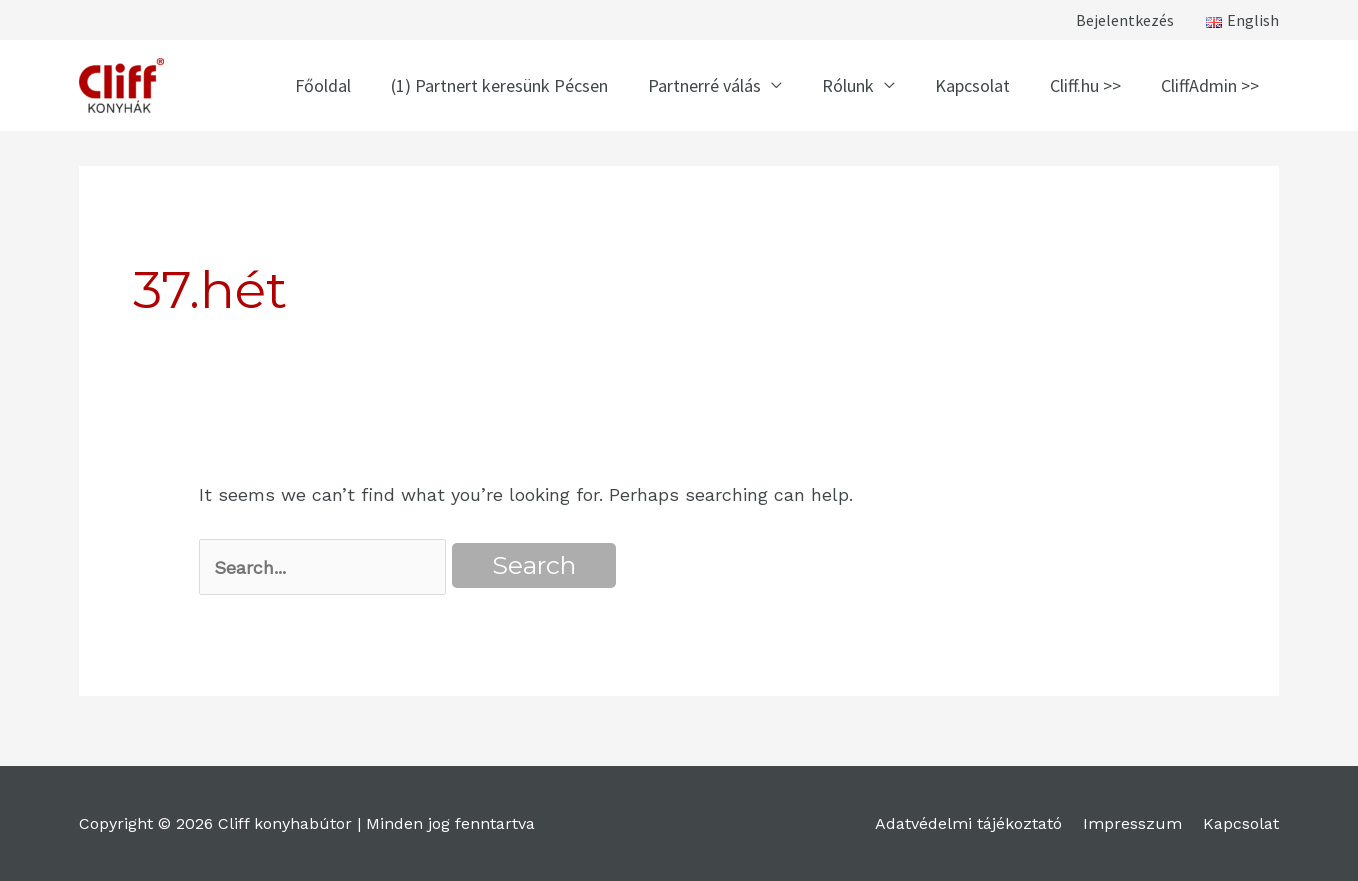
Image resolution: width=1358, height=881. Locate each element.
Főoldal (323, 85)
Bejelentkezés (1125, 20)
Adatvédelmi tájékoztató (968, 823)
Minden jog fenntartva (450, 823)
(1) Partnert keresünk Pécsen (499, 85)
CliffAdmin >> (1210, 85)
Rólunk (848, 85)
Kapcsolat (972, 85)
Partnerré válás (704, 85)
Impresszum (1132, 823)
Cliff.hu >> (1085, 85)
